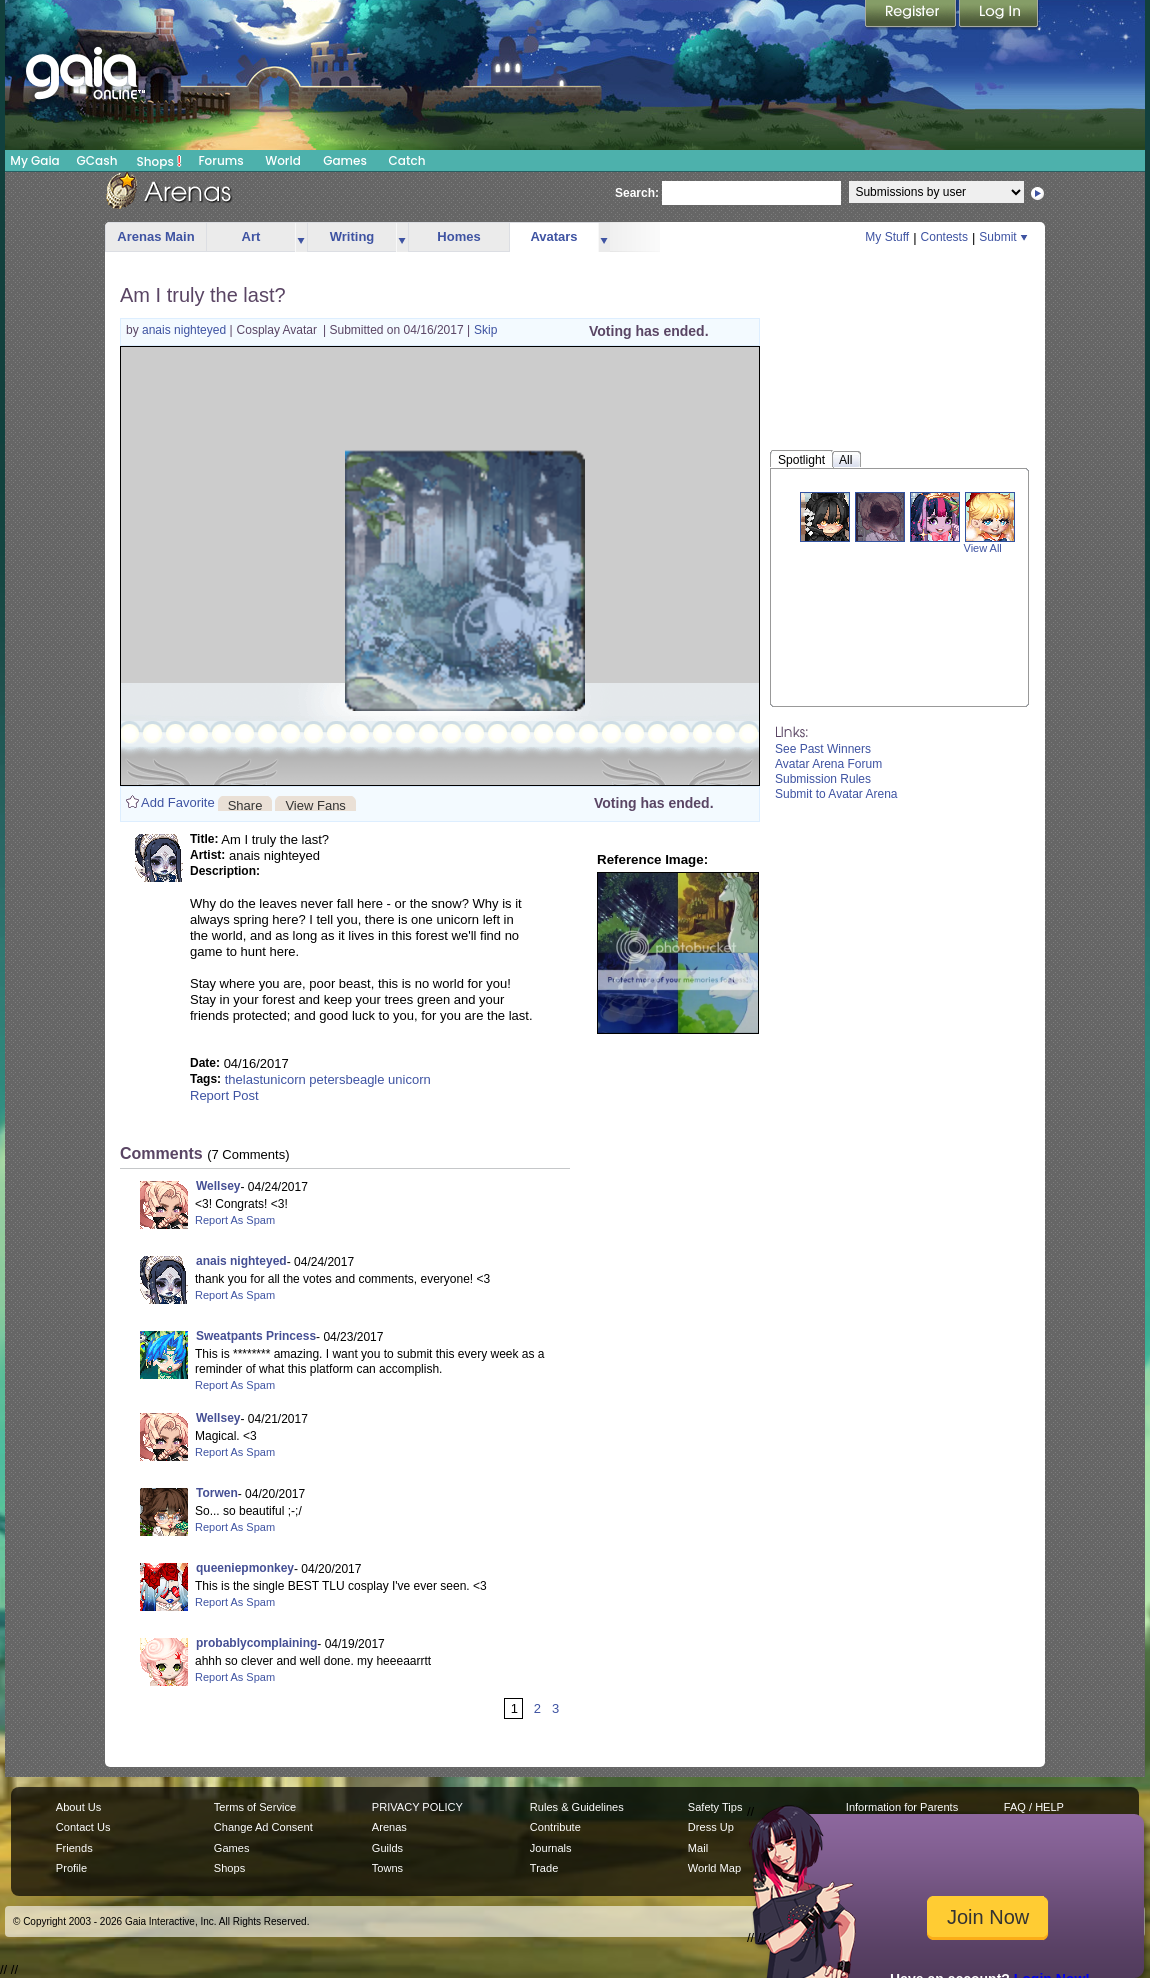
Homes (458, 236)
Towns (387, 1868)
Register (912, 15)
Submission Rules (823, 779)
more (301, 237)
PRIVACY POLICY (417, 1807)
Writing (352, 236)
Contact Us (83, 1827)
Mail (698, 1848)
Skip (485, 330)
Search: (637, 193)
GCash (97, 160)
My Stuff (887, 237)
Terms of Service (255, 1807)
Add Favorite (178, 802)
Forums (220, 160)
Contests (944, 237)
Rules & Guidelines (577, 1807)
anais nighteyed (185, 330)
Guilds (387, 1848)
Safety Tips (715, 1807)
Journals (551, 1848)
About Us (78, 1807)
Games (345, 160)
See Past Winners (823, 749)
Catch (407, 160)
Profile (71, 1868)
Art (251, 236)
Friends (74, 1848)
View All (983, 548)
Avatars (553, 236)
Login (999, 15)
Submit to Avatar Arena (836, 794)
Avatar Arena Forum (828, 764)
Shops (159, 161)
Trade (544, 1868)
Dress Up (711, 1827)
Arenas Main (155, 236)
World (283, 160)
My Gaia (34, 160)
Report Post (224, 1095)
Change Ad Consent (263, 1827)
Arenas (389, 1827)
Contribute (555, 1827)
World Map (714, 1868)
